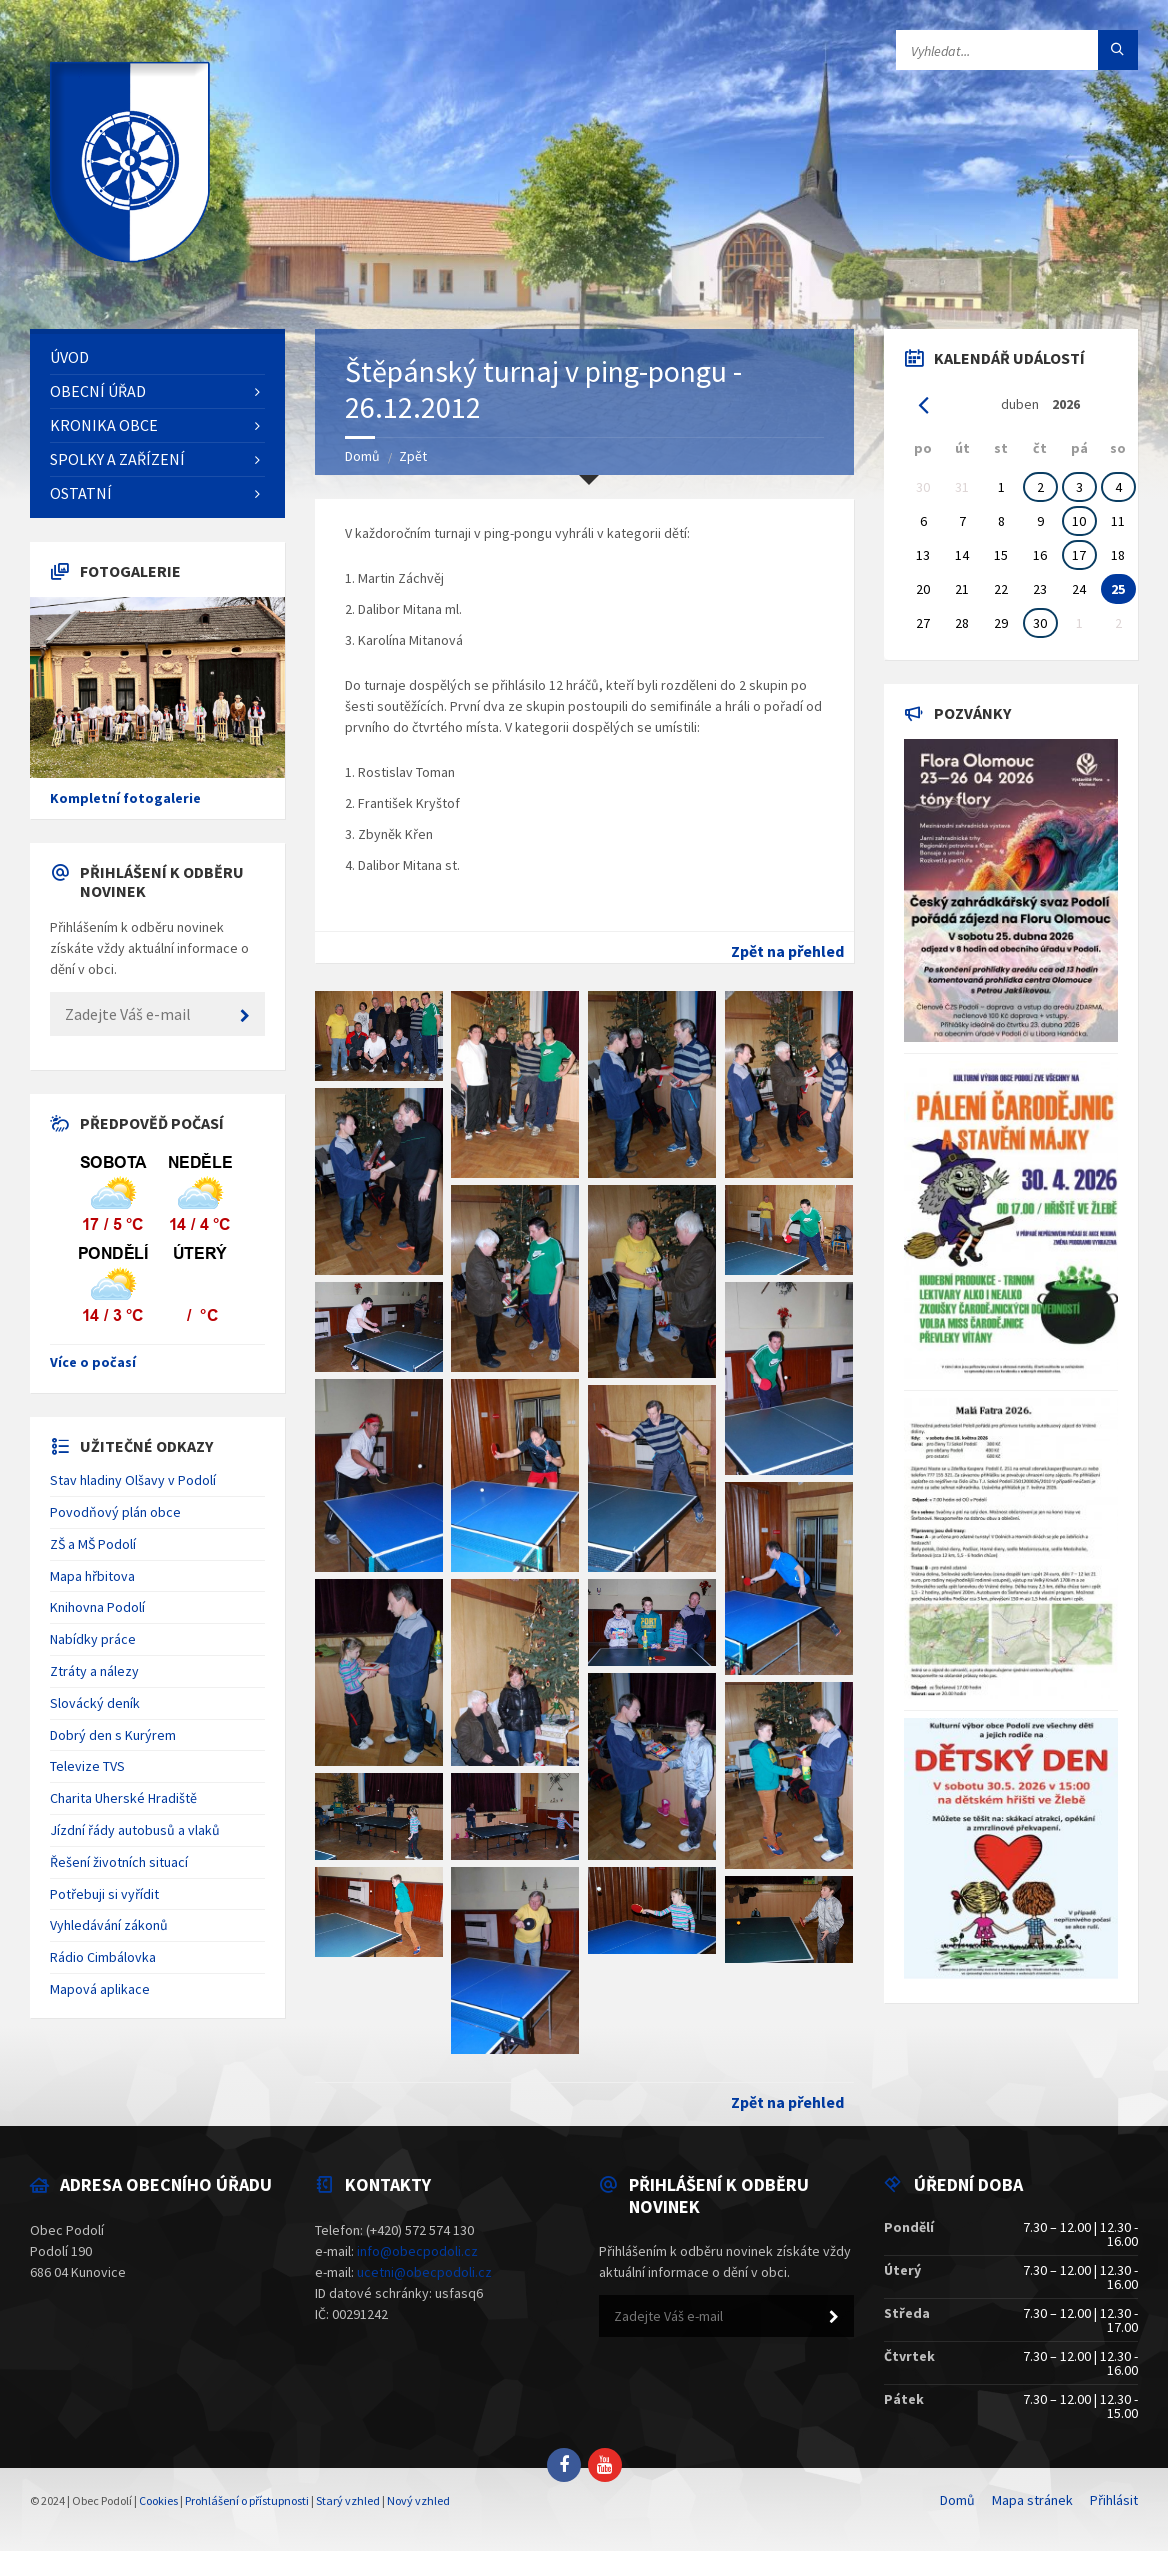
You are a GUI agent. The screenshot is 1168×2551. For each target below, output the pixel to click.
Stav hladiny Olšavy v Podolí (133, 1480)
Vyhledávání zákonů (109, 1925)
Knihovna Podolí (97, 1607)
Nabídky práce (93, 1639)
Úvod (69, 357)
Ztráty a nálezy (94, 1671)
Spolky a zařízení (117, 459)
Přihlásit (1114, 2500)
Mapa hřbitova (92, 1576)
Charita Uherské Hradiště (123, 1798)
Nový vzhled (418, 2500)
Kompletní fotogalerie (125, 798)
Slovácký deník (95, 1703)
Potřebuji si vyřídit (104, 1894)
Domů (362, 456)
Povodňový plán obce (115, 1512)
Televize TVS (87, 1766)
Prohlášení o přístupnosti (247, 2500)
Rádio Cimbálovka (103, 1957)
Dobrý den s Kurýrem (113, 1735)
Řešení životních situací (119, 1862)
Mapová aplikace (100, 1989)
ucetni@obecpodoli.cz (424, 2272)
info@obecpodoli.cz (417, 2251)
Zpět (413, 456)
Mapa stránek (1032, 2500)
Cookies (158, 2500)
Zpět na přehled (787, 951)
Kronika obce (104, 425)
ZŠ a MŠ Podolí (93, 1544)
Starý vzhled (348, 2500)
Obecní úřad (98, 391)
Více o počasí (93, 1362)
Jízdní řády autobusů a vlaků (135, 1830)
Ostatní (81, 493)
